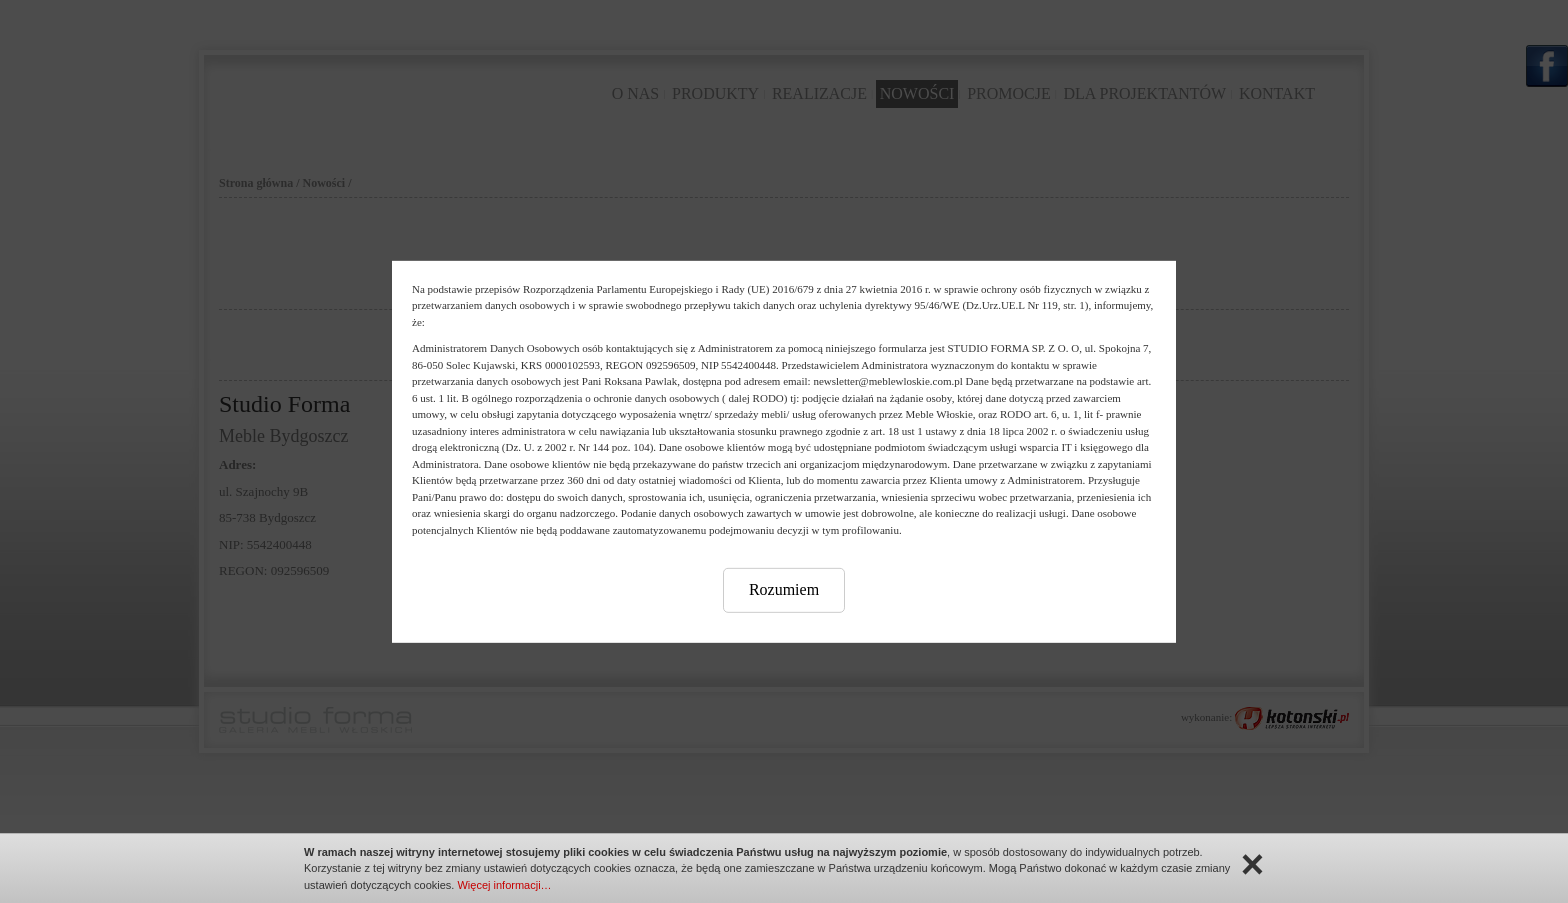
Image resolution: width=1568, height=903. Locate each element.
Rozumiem (784, 589)
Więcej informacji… (504, 885)
